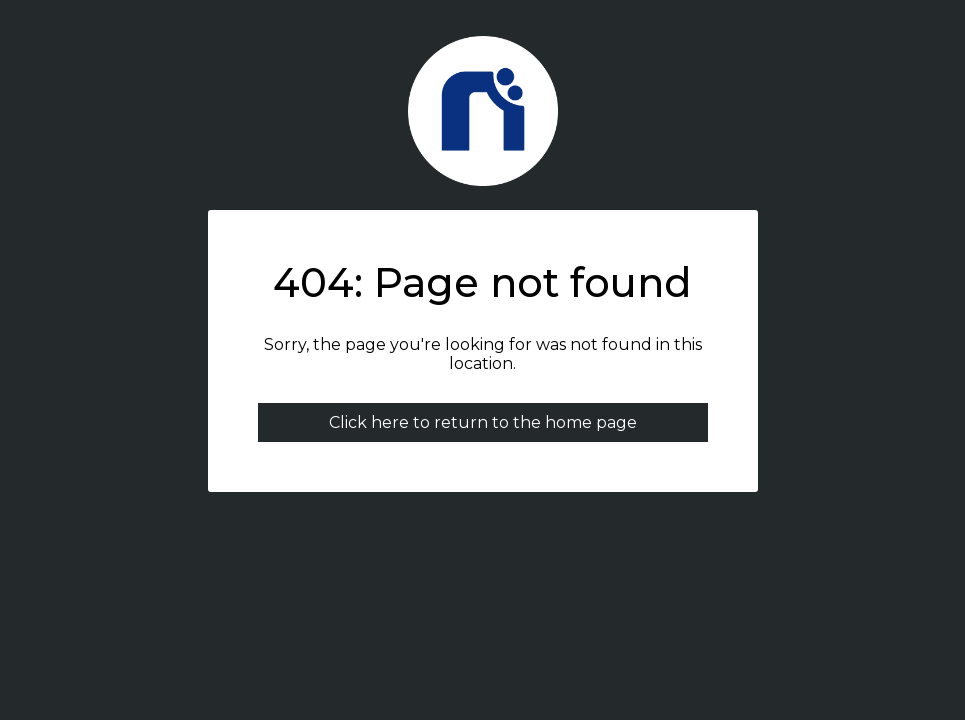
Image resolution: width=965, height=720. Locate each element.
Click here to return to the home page (483, 422)
